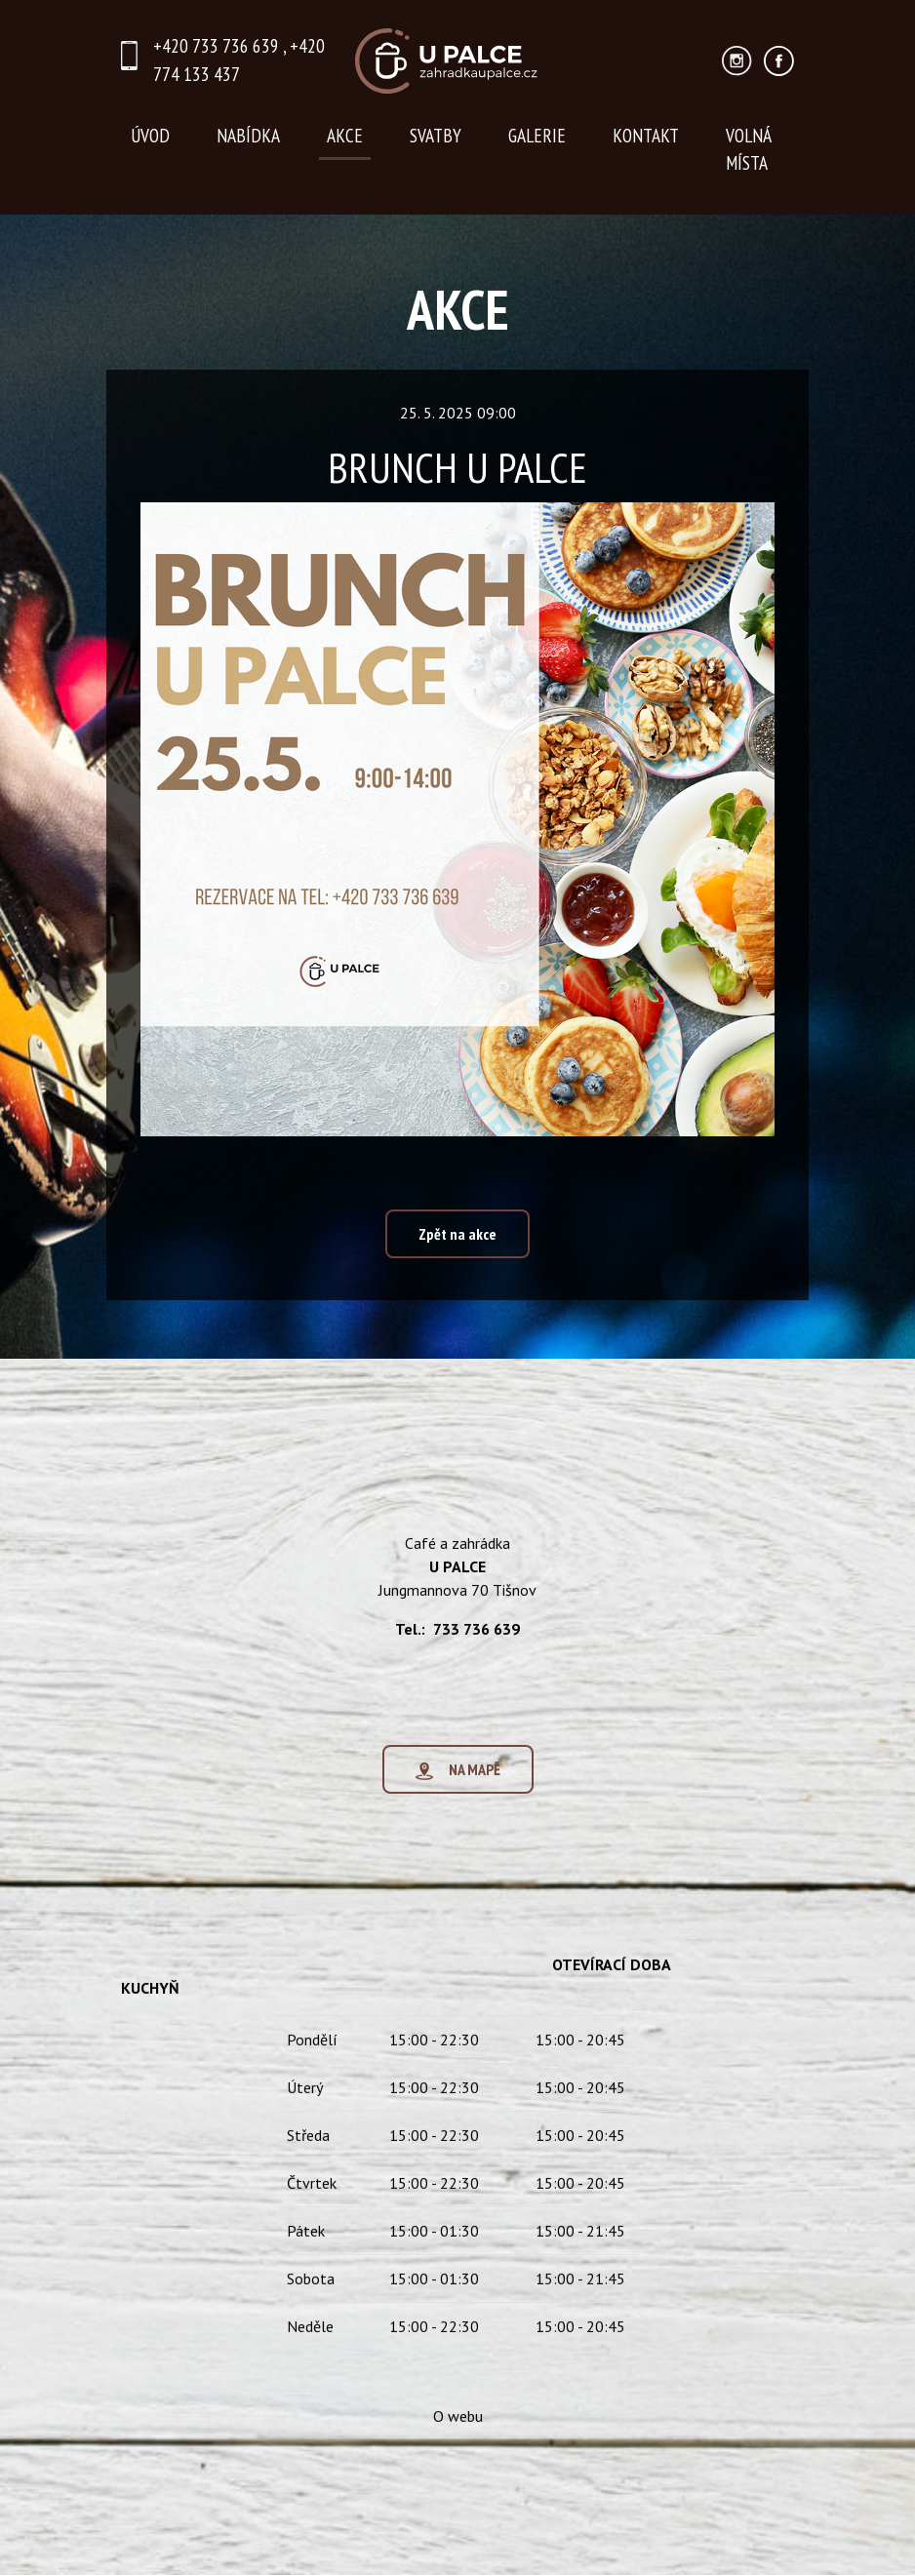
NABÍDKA (248, 135)
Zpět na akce (457, 1235)
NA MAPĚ (458, 1793)
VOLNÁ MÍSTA (749, 149)
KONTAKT (646, 135)
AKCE (345, 135)
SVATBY (435, 135)
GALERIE (537, 135)
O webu (458, 2439)
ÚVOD (150, 135)
